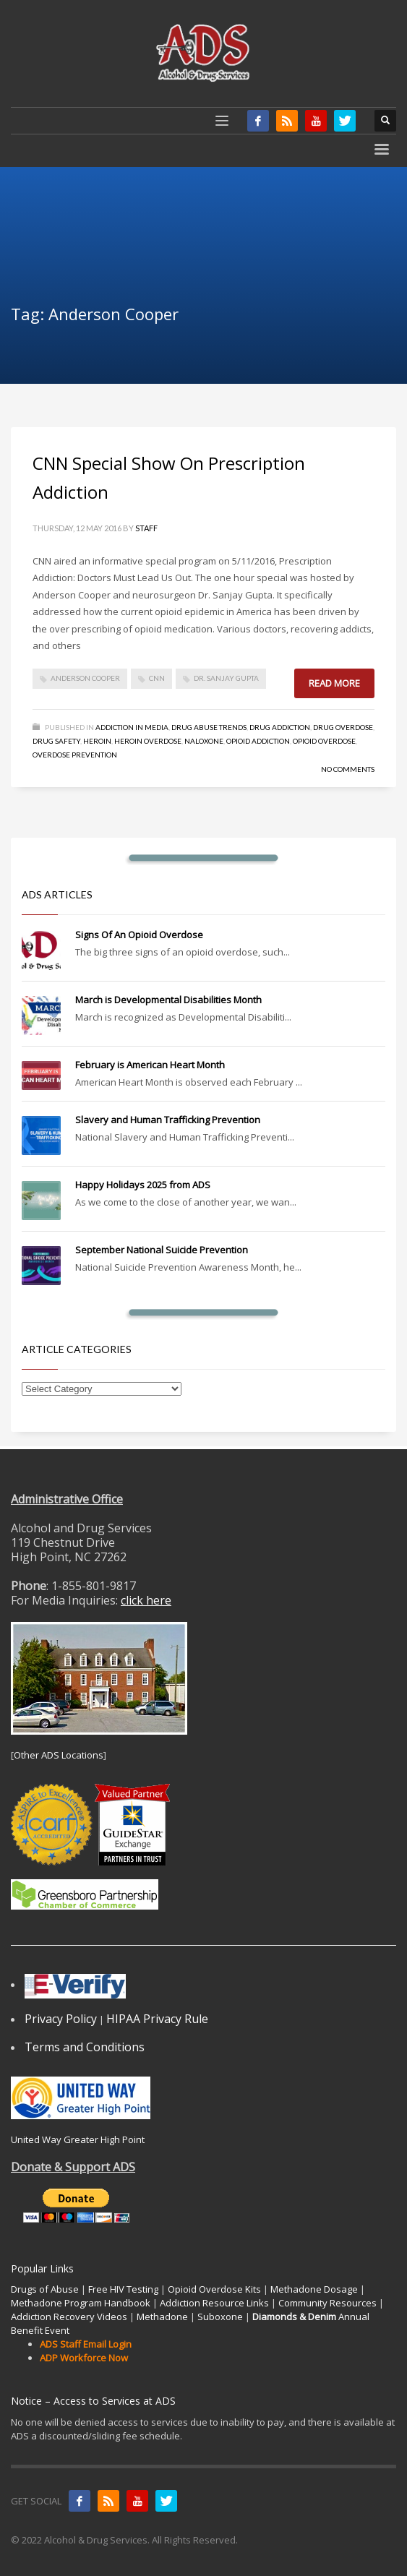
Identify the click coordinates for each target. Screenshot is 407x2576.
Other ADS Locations (58, 1754)
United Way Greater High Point (78, 2139)
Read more (334, 683)
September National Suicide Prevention (161, 1249)
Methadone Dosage (314, 2289)
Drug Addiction (279, 727)
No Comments (347, 769)
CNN (157, 678)
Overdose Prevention (75, 754)
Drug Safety (56, 741)
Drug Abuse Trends (209, 727)
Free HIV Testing (123, 2289)
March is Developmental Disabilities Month (168, 999)
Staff (146, 528)
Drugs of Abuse (45, 2289)
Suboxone (220, 2316)
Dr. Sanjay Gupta (226, 678)
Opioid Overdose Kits (214, 2289)
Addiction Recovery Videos (69, 2316)
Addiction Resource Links (214, 2302)
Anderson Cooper (85, 678)
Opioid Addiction (258, 741)
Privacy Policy (61, 2019)
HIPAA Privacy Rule (157, 2019)
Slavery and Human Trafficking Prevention (167, 1119)
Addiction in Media (131, 727)
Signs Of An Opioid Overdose (139, 934)
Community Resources (327, 2302)
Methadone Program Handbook (80, 2302)
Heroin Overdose (147, 741)
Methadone (162, 2316)
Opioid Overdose (324, 741)
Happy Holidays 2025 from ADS (142, 1184)
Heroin (97, 741)
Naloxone (203, 741)
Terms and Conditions (85, 2047)
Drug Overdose (343, 727)
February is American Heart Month (150, 1064)
